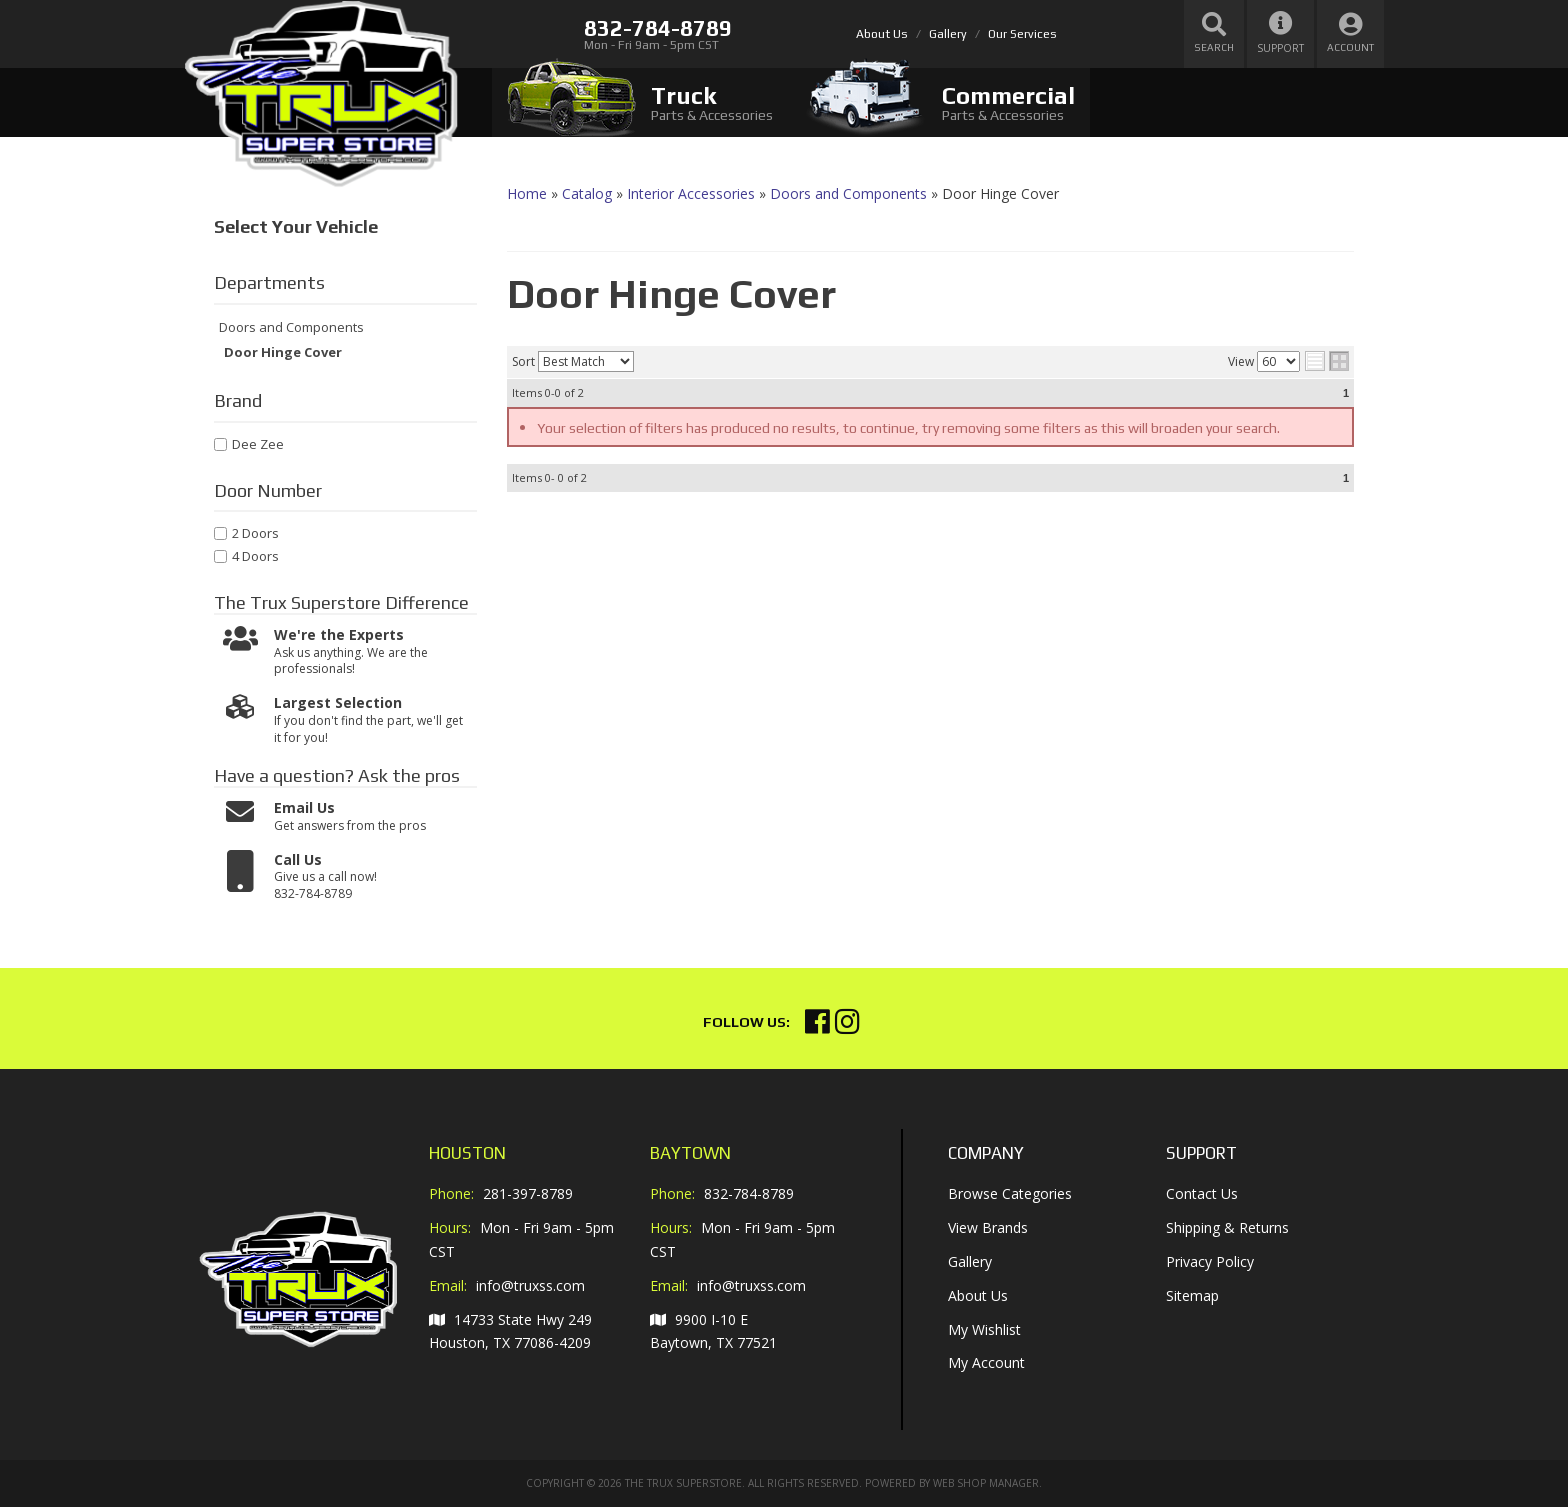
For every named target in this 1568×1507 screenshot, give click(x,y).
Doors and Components (291, 328)
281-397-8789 (528, 1193)
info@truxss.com (530, 1286)
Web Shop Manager (986, 1483)
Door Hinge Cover (283, 353)
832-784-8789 (749, 1193)
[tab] (640, 102)
